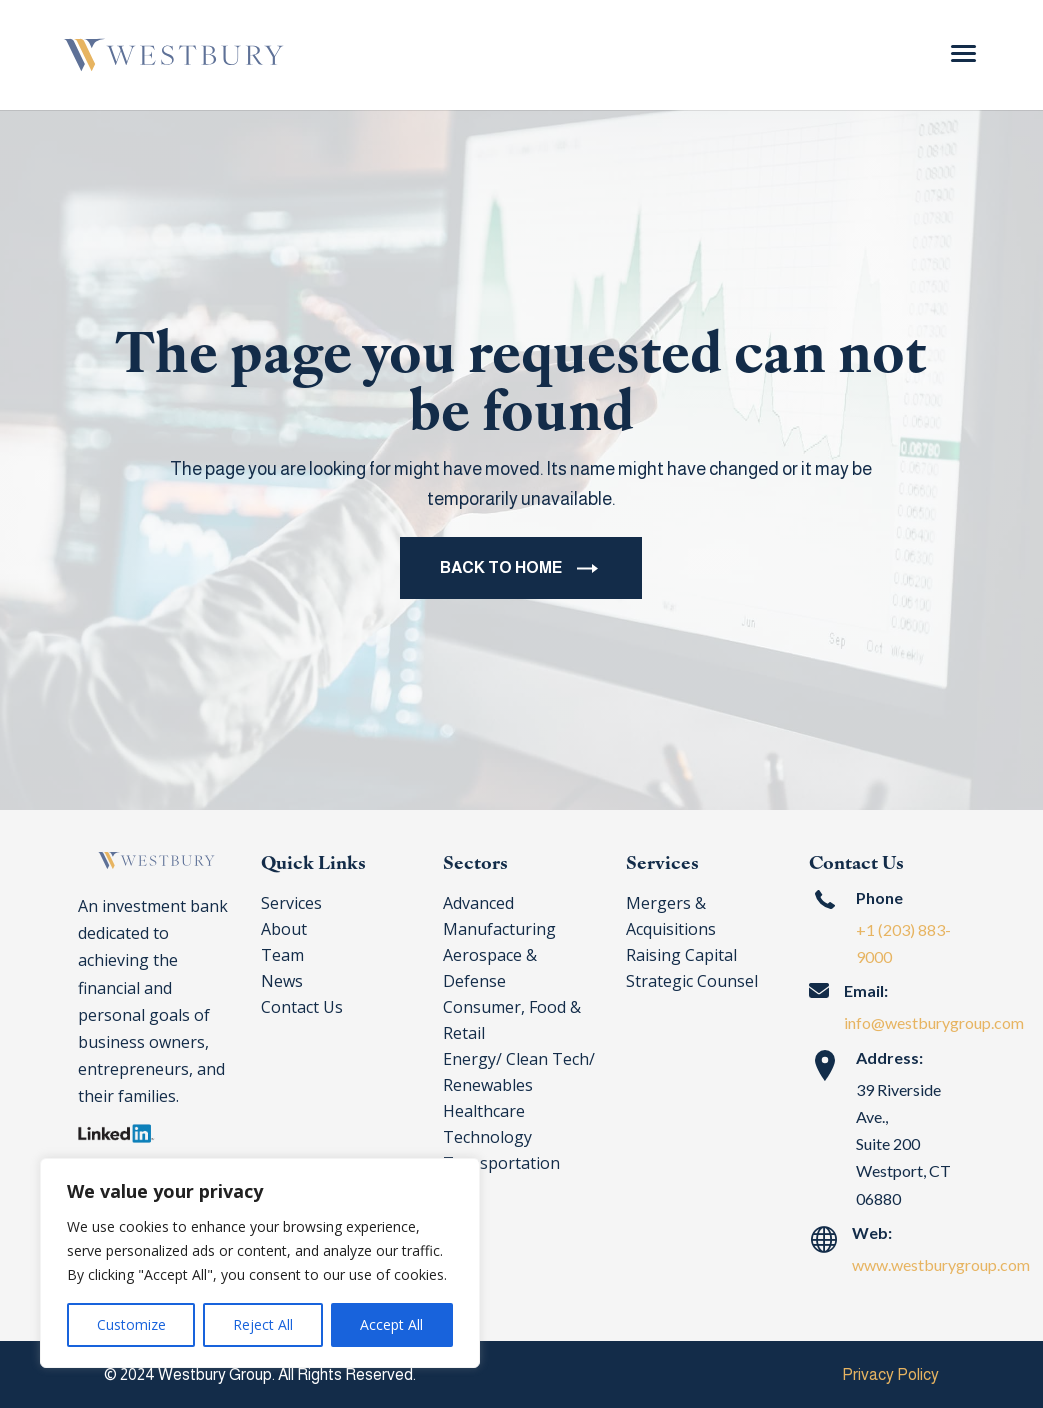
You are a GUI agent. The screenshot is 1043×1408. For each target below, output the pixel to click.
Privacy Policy (890, 1374)
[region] (260, 1263)
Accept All (391, 1324)
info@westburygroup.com (934, 1022)
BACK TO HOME (501, 572)
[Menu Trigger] (963, 52)
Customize (131, 1324)
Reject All (263, 1324)
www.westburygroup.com (941, 1264)
